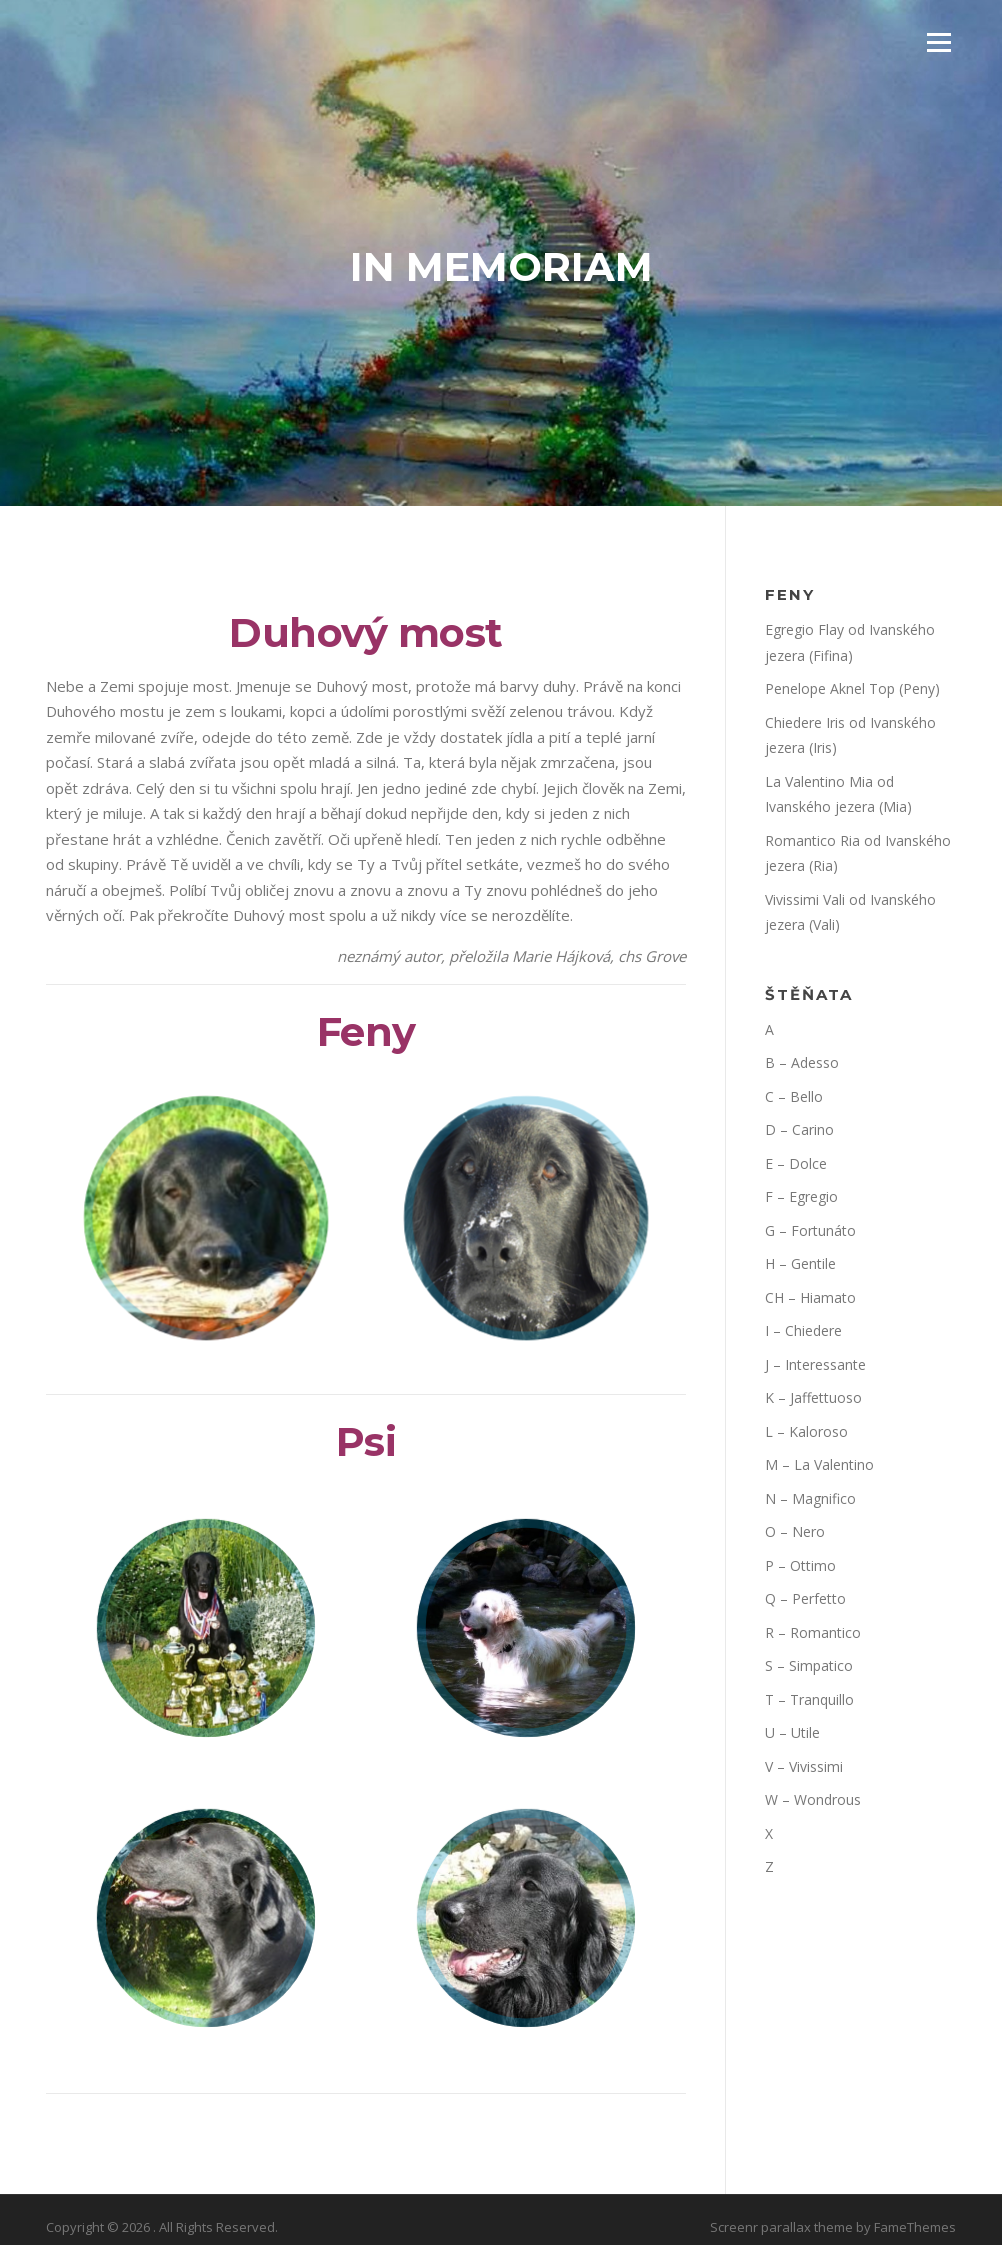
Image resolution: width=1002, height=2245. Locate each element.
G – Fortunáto (810, 1230)
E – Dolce (796, 1163)
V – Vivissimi (804, 1766)
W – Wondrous (813, 1799)
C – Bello (794, 1096)
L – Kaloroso (806, 1431)
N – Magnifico (810, 1498)
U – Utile (792, 1732)
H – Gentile (800, 1263)
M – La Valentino (819, 1464)
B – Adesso (802, 1062)
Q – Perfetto (805, 1598)
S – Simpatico (809, 1665)
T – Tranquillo (809, 1699)
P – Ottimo (800, 1565)
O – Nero (795, 1531)
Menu (938, 42)
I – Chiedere (803, 1330)
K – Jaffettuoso (813, 1397)
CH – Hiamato (810, 1297)
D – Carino (799, 1129)
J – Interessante (815, 1364)
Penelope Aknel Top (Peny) (852, 688)
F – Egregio (801, 1196)
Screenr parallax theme (781, 2227)
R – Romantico (813, 1632)
